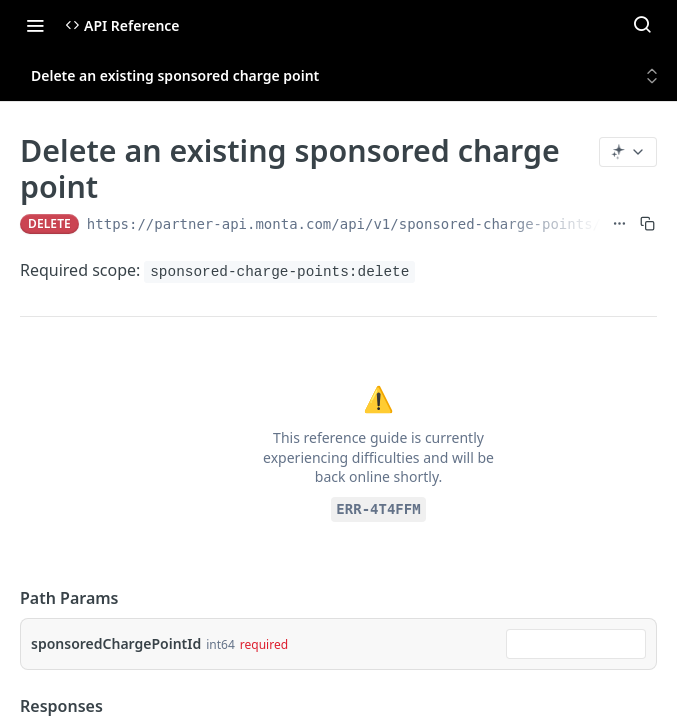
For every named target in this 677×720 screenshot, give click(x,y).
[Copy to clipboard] (647, 224)
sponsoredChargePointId (116, 643)
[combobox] (576, 644)
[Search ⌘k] (642, 25)
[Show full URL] (619, 224)
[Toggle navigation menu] (35, 25)
